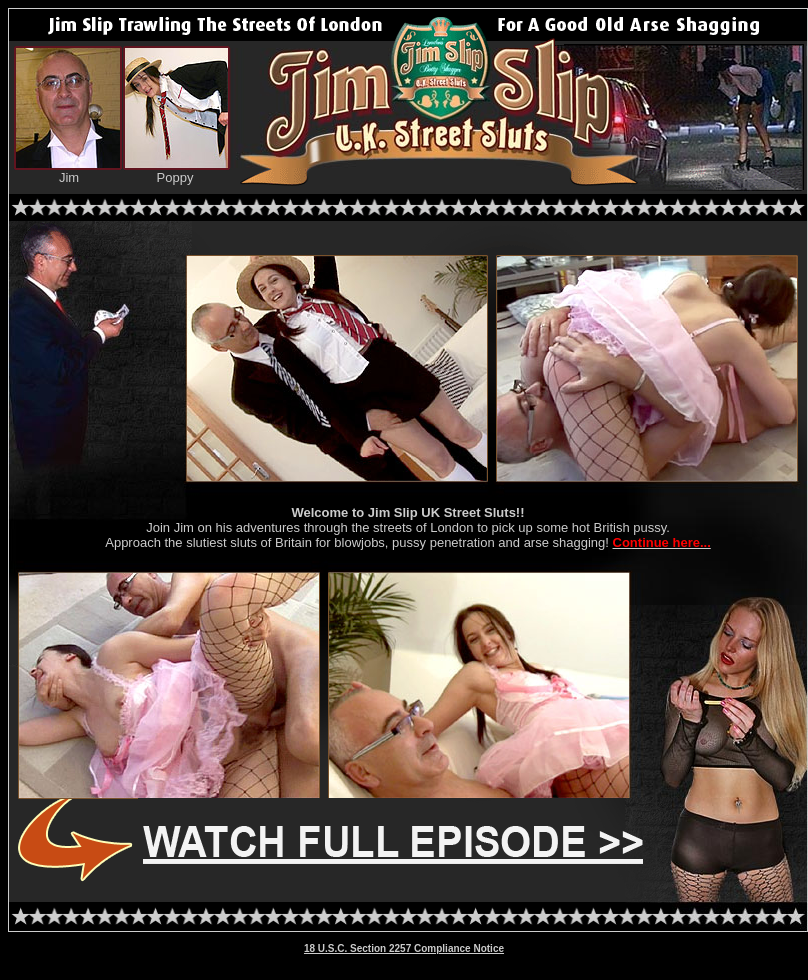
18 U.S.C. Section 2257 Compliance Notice (404, 948)
